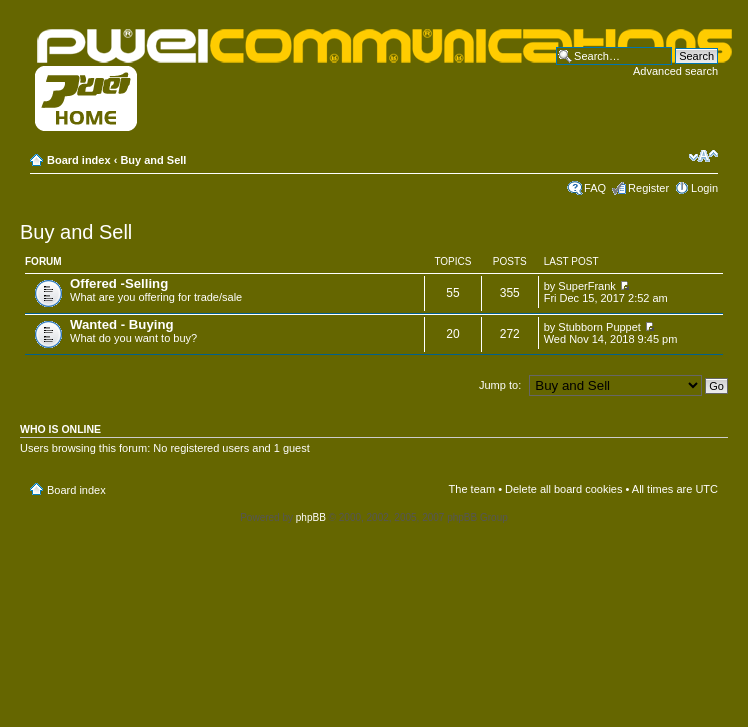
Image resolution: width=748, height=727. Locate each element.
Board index (79, 160)
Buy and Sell (153, 160)
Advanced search (675, 71)
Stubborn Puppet (599, 327)
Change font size (703, 156)
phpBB (311, 517)
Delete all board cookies (563, 489)
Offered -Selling (119, 283)
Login (704, 188)
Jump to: (500, 385)
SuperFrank (586, 286)
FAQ (595, 188)
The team (472, 489)
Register (648, 188)
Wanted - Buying (122, 324)
